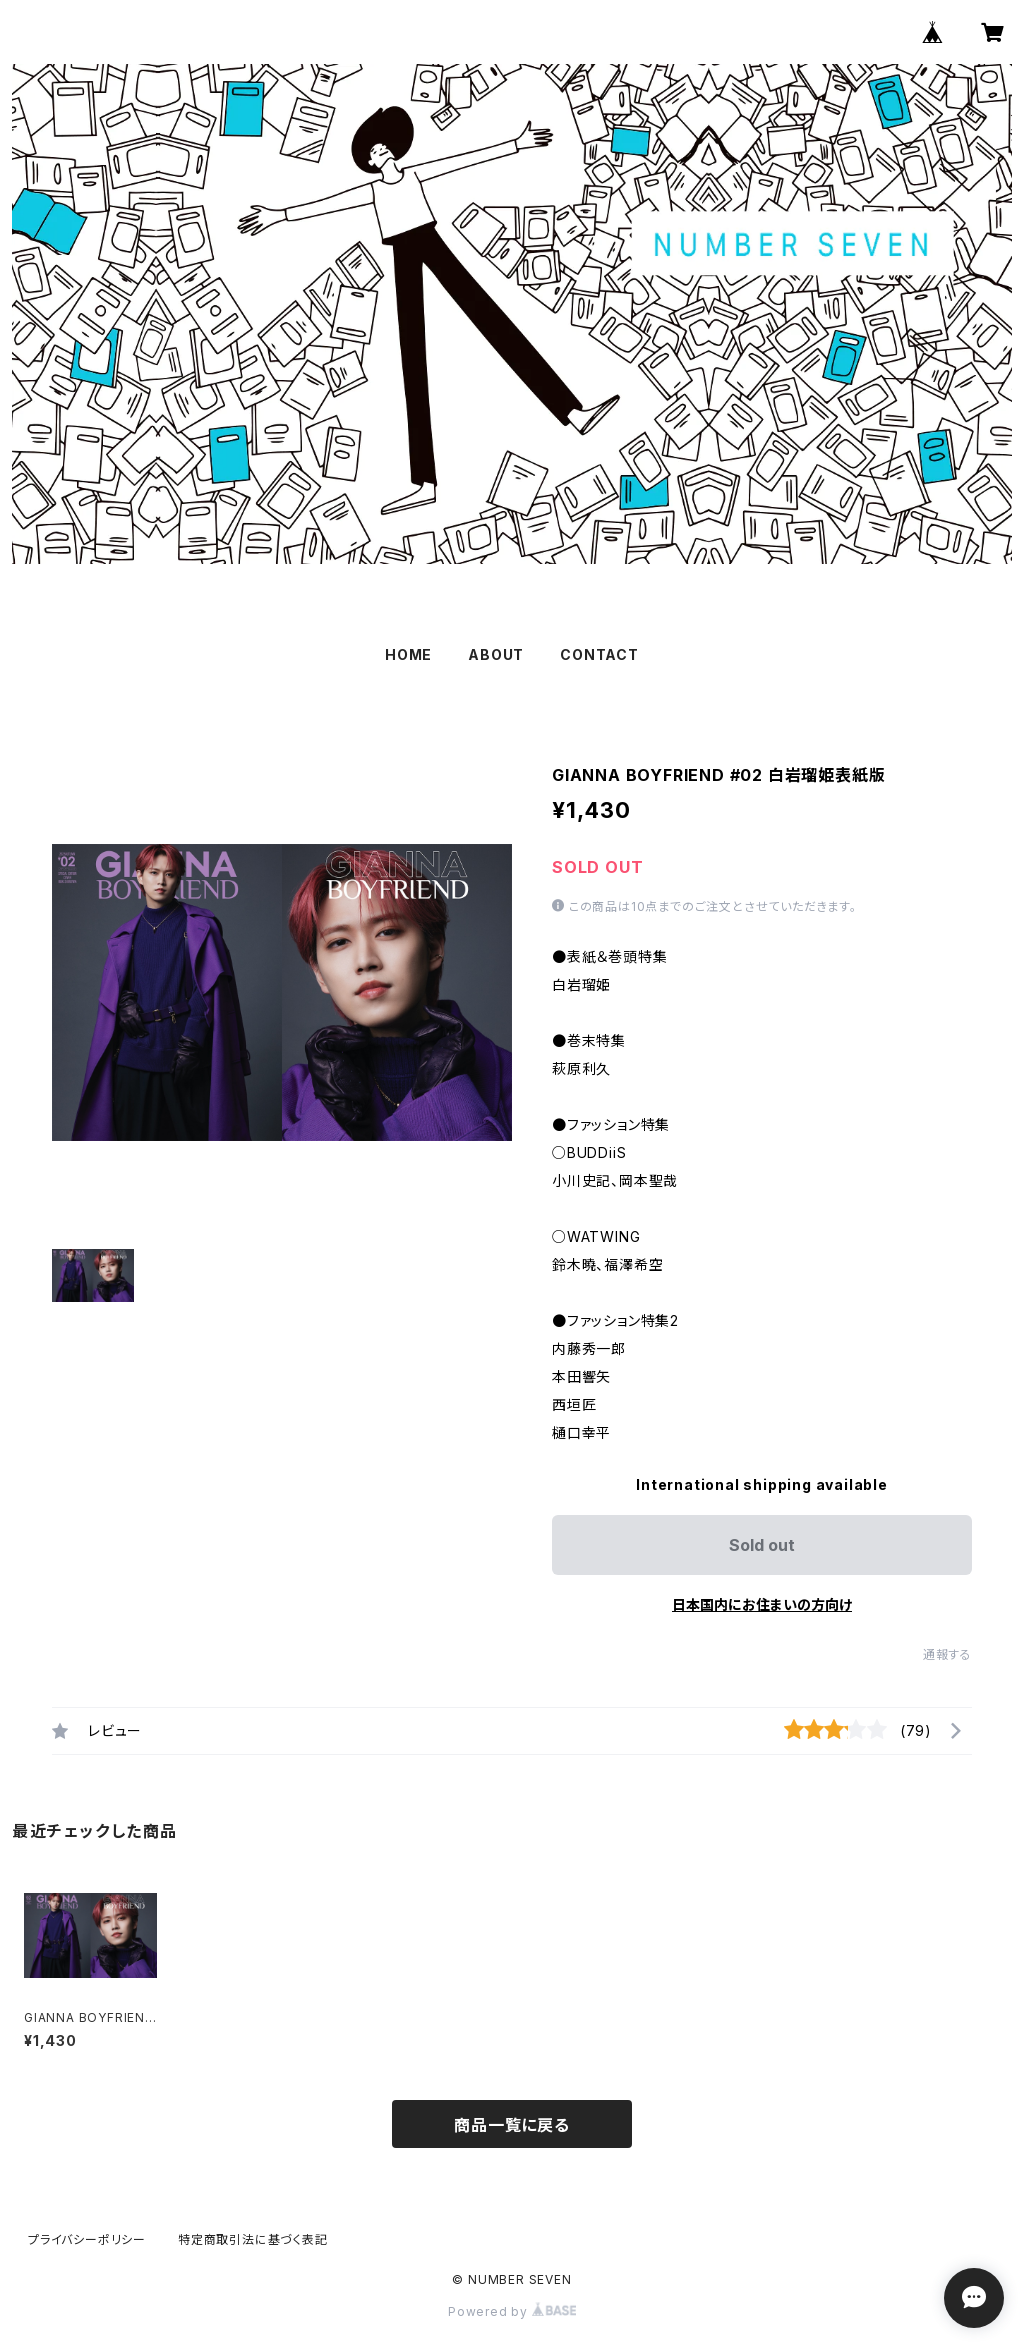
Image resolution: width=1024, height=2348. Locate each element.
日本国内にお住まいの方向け (762, 1604)
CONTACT (599, 654)
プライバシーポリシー (87, 2239)
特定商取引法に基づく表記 (253, 2239)
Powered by (512, 2311)
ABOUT (496, 654)
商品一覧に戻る (512, 2125)
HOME (408, 654)
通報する (947, 1654)
